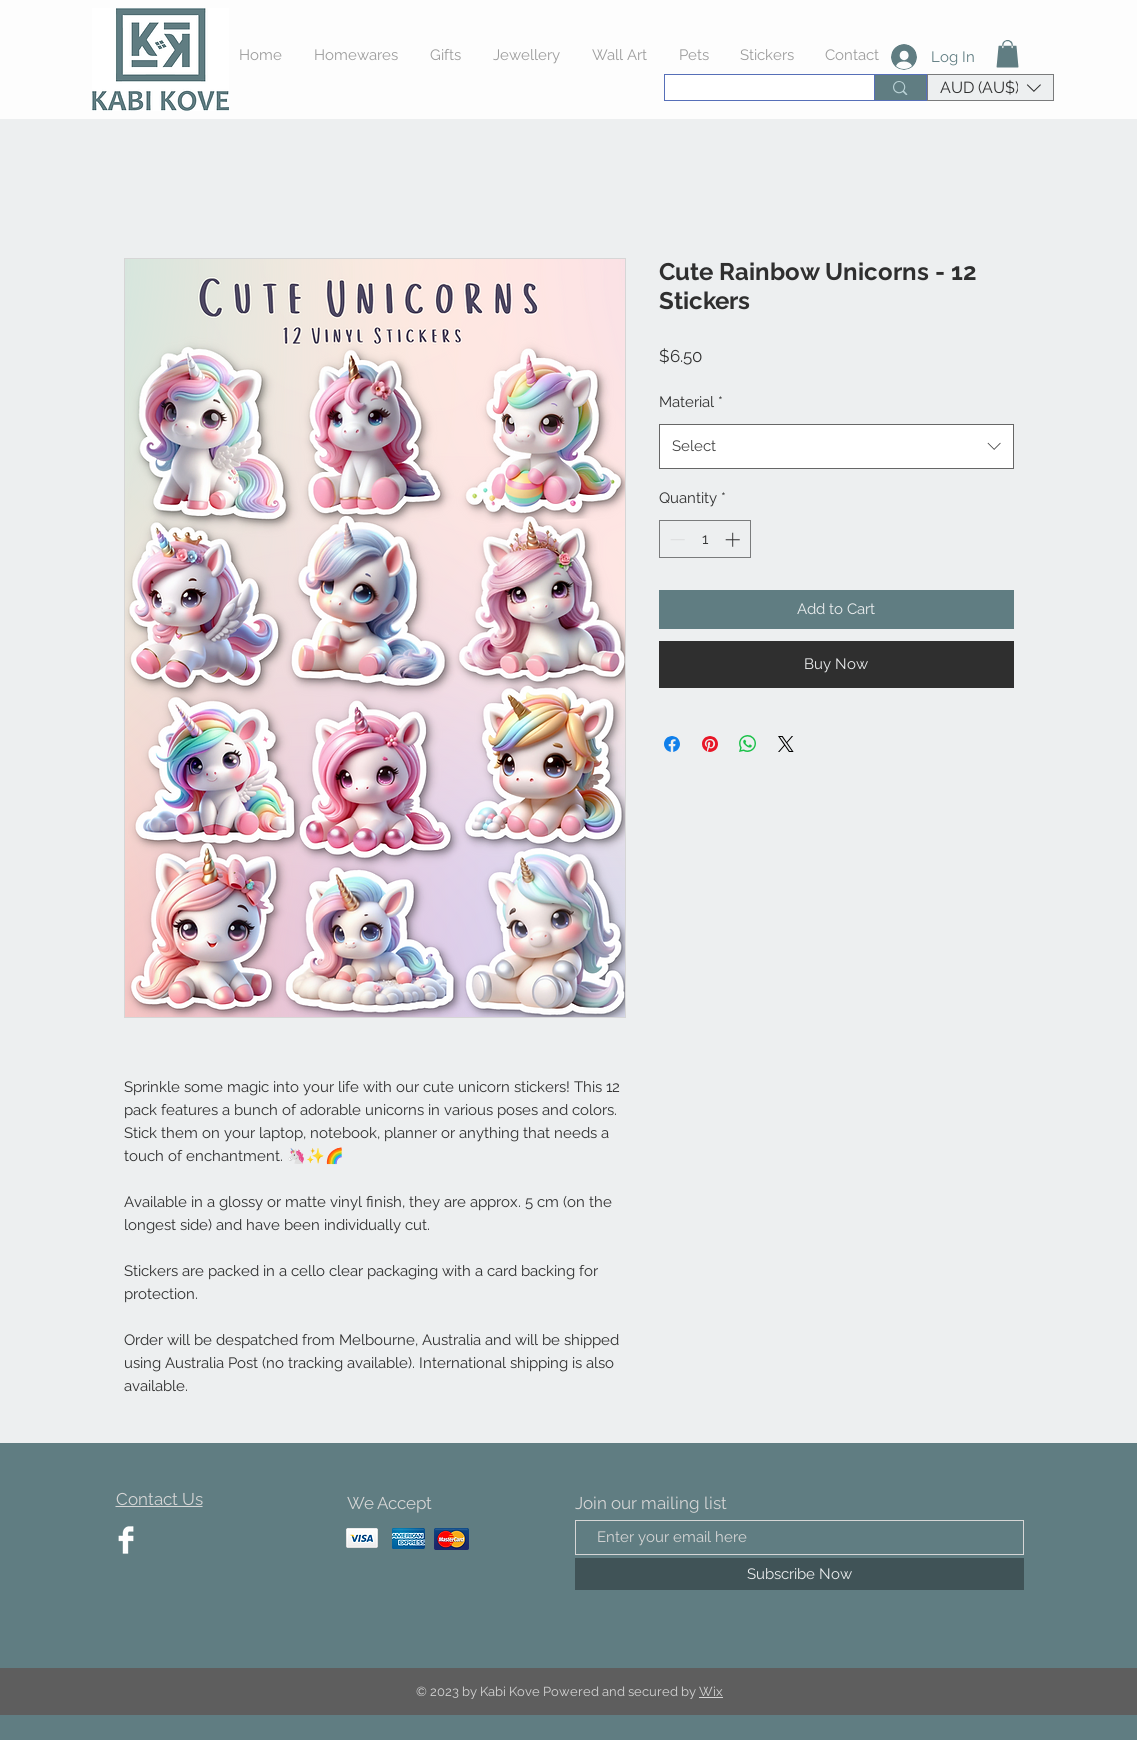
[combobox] (836, 446)
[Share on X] (786, 744)
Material (691, 402)
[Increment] (734, 539)
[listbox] (990, 87)
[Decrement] (675, 539)
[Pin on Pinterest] (710, 744)
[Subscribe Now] (799, 1574)
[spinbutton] (704, 539)
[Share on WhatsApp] (748, 744)
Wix (711, 1691)
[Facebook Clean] (126, 1540)
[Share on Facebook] (672, 744)
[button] (1007, 53)
